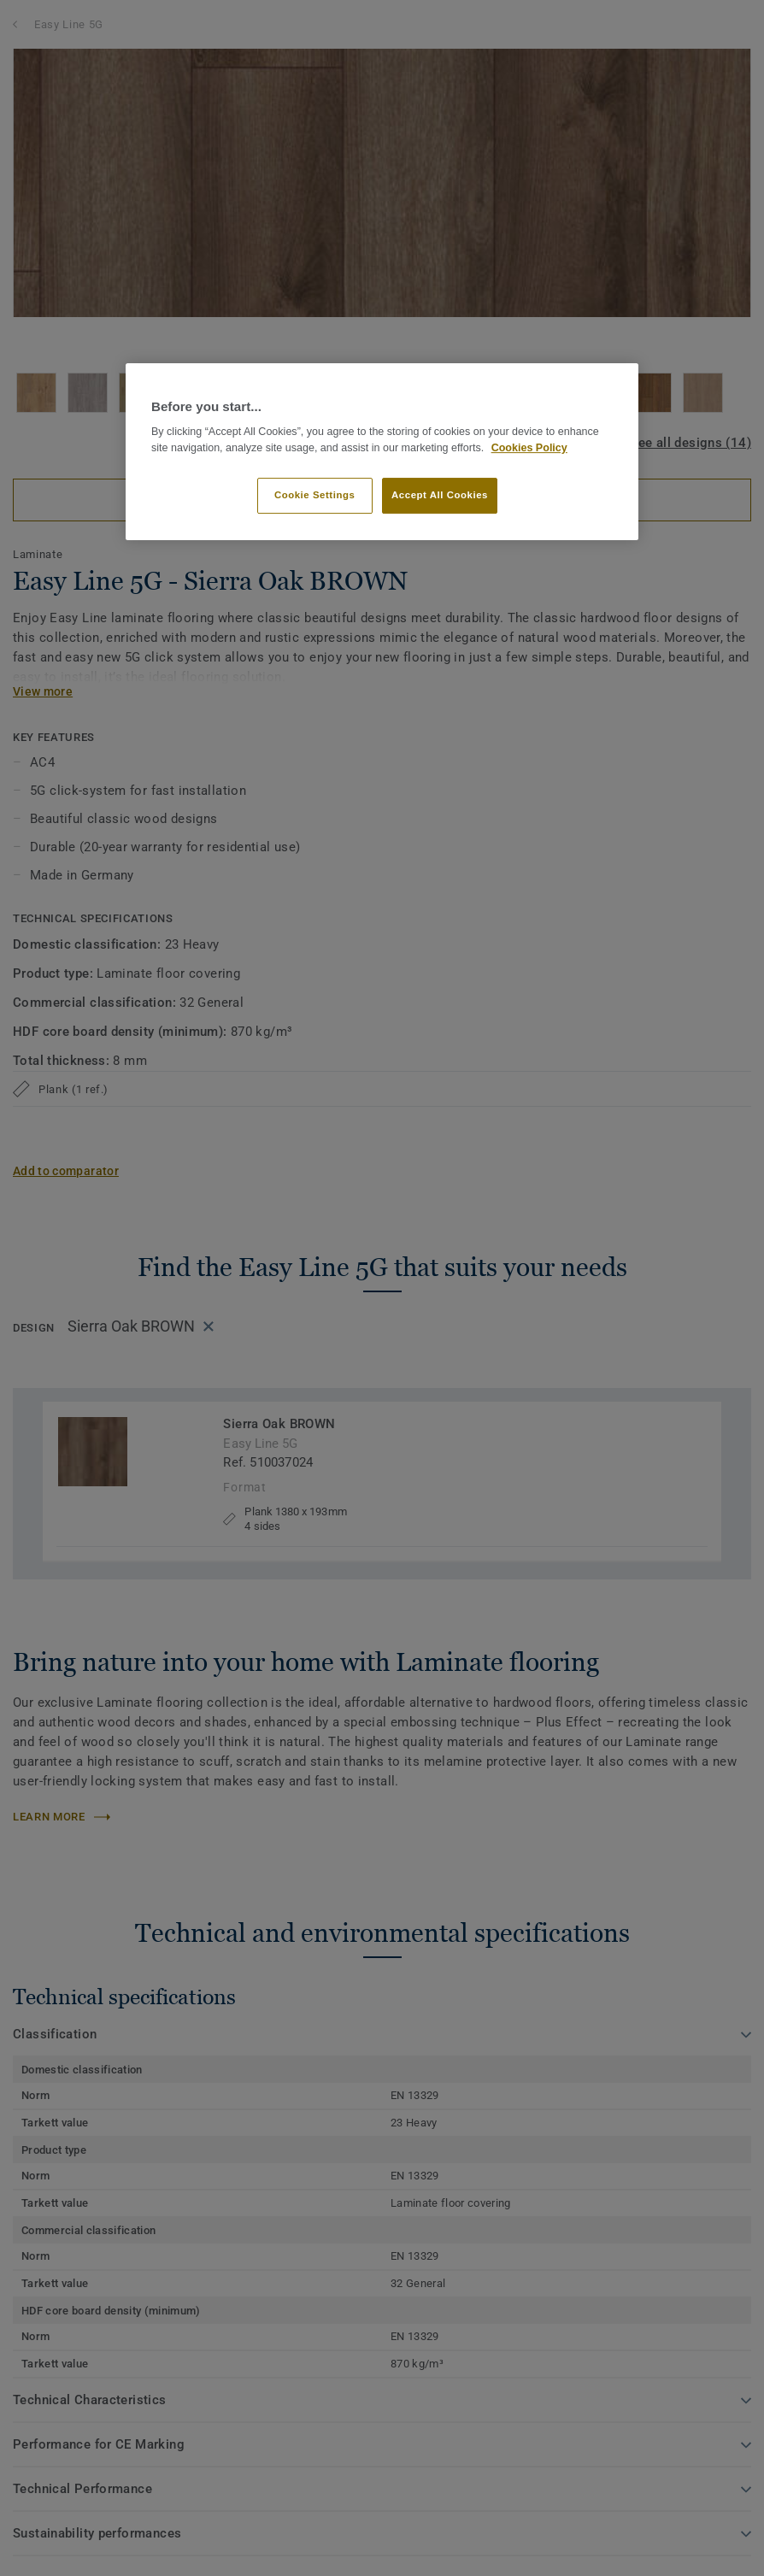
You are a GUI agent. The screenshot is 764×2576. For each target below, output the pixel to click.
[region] (382, 451)
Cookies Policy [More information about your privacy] (529, 448)
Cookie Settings (315, 495)
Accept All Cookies (439, 495)
